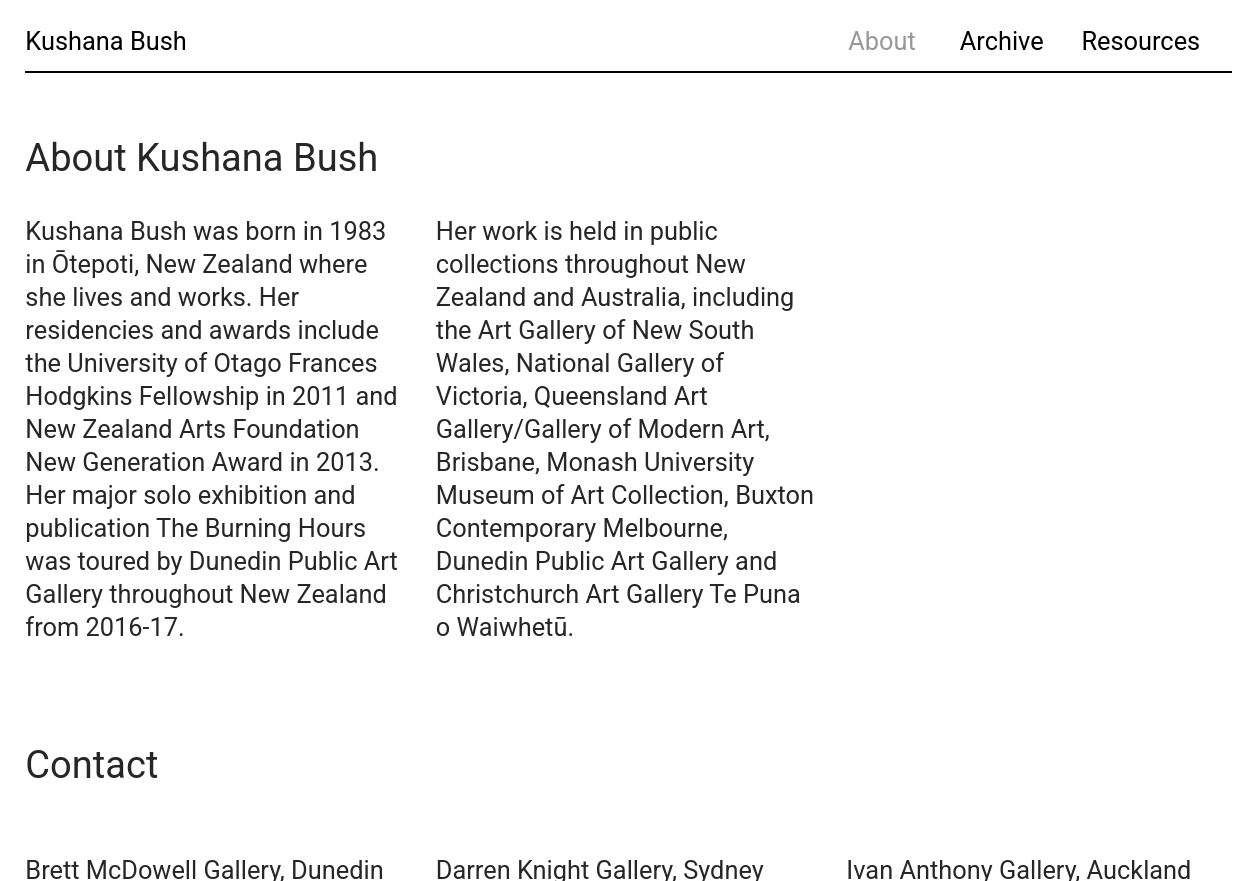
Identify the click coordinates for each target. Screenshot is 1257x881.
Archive (1002, 41)
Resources (1140, 41)
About (882, 41)
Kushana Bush (105, 41)
